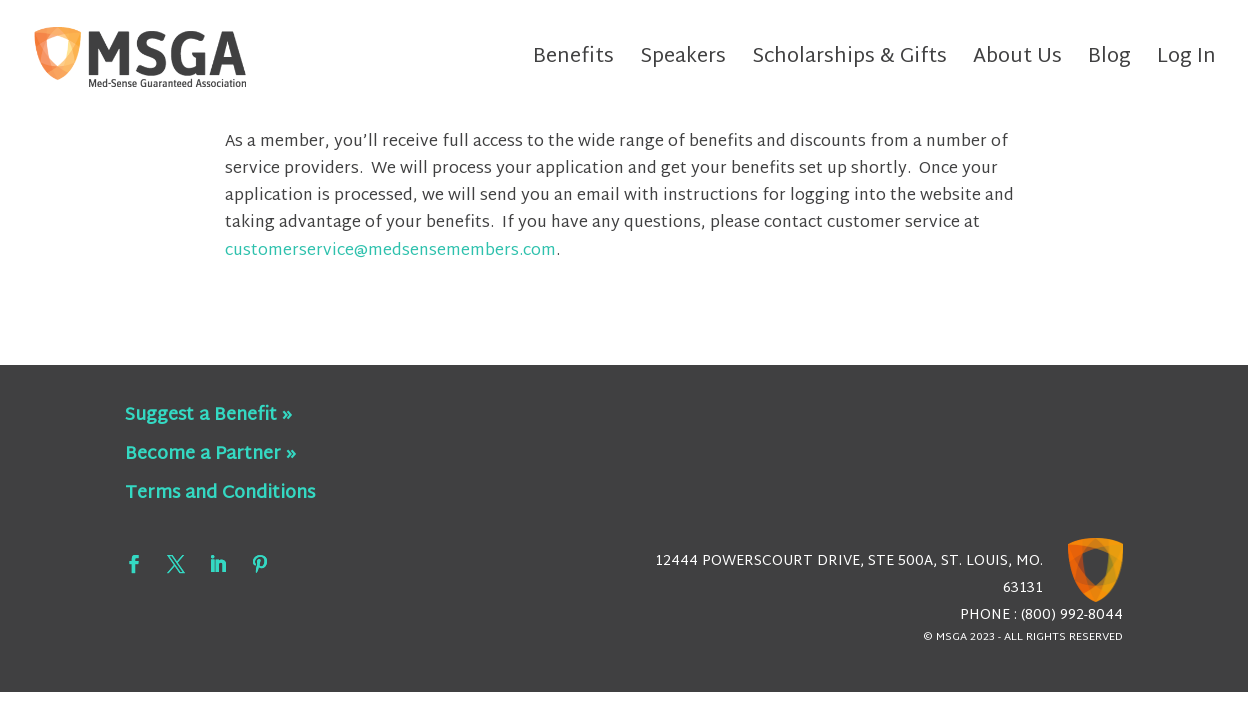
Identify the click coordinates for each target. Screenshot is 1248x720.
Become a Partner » (210, 454)
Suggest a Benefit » (208, 415)
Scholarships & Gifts (849, 62)
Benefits (573, 62)
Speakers (683, 62)
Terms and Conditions (220, 493)
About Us (1017, 62)
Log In (1186, 62)
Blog (1109, 62)
